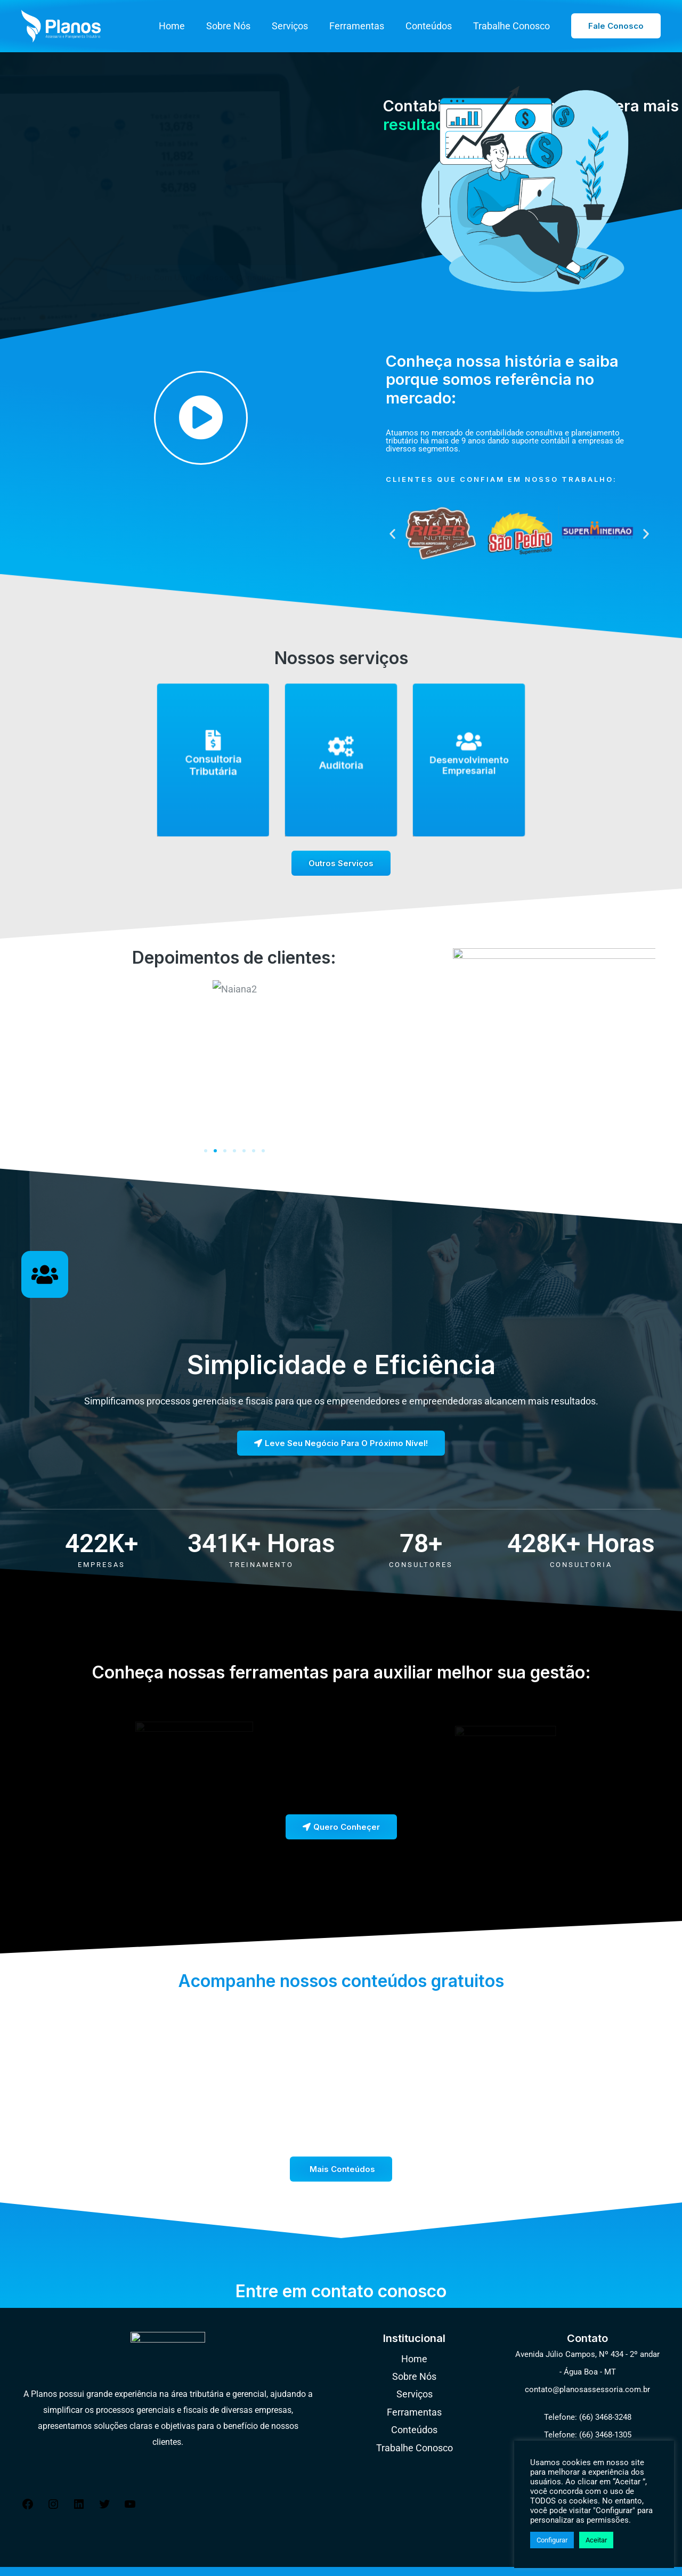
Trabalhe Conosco (512, 25)
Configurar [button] (552, 2540)
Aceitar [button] (596, 2540)
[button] (616, 25)
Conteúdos (432, 25)
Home (183, 25)
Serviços (297, 25)
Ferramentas (362, 25)
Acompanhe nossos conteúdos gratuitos (341, 1964)
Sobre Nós (238, 25)
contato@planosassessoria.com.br (587, 2373)
